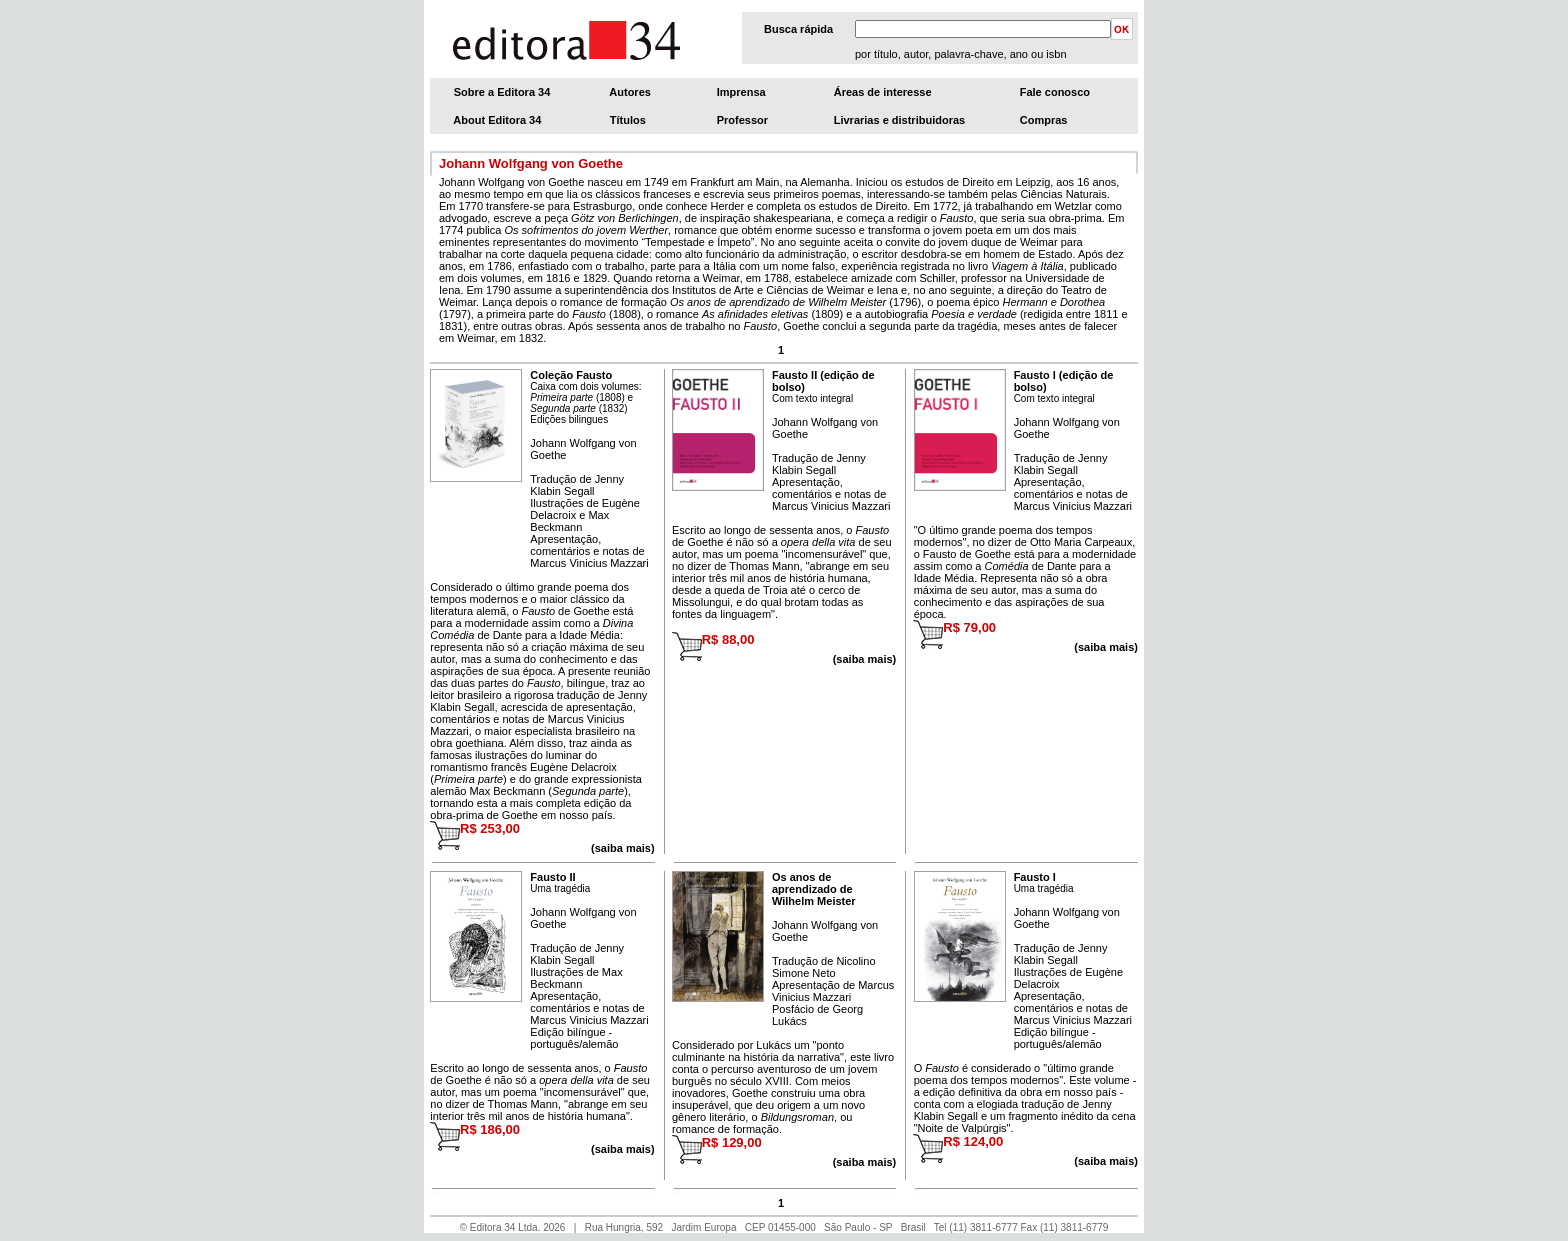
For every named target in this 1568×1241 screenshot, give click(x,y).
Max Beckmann (569, 521)
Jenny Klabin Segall (577, 485)
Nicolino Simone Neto (824, 967)
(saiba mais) (1106, 647)
